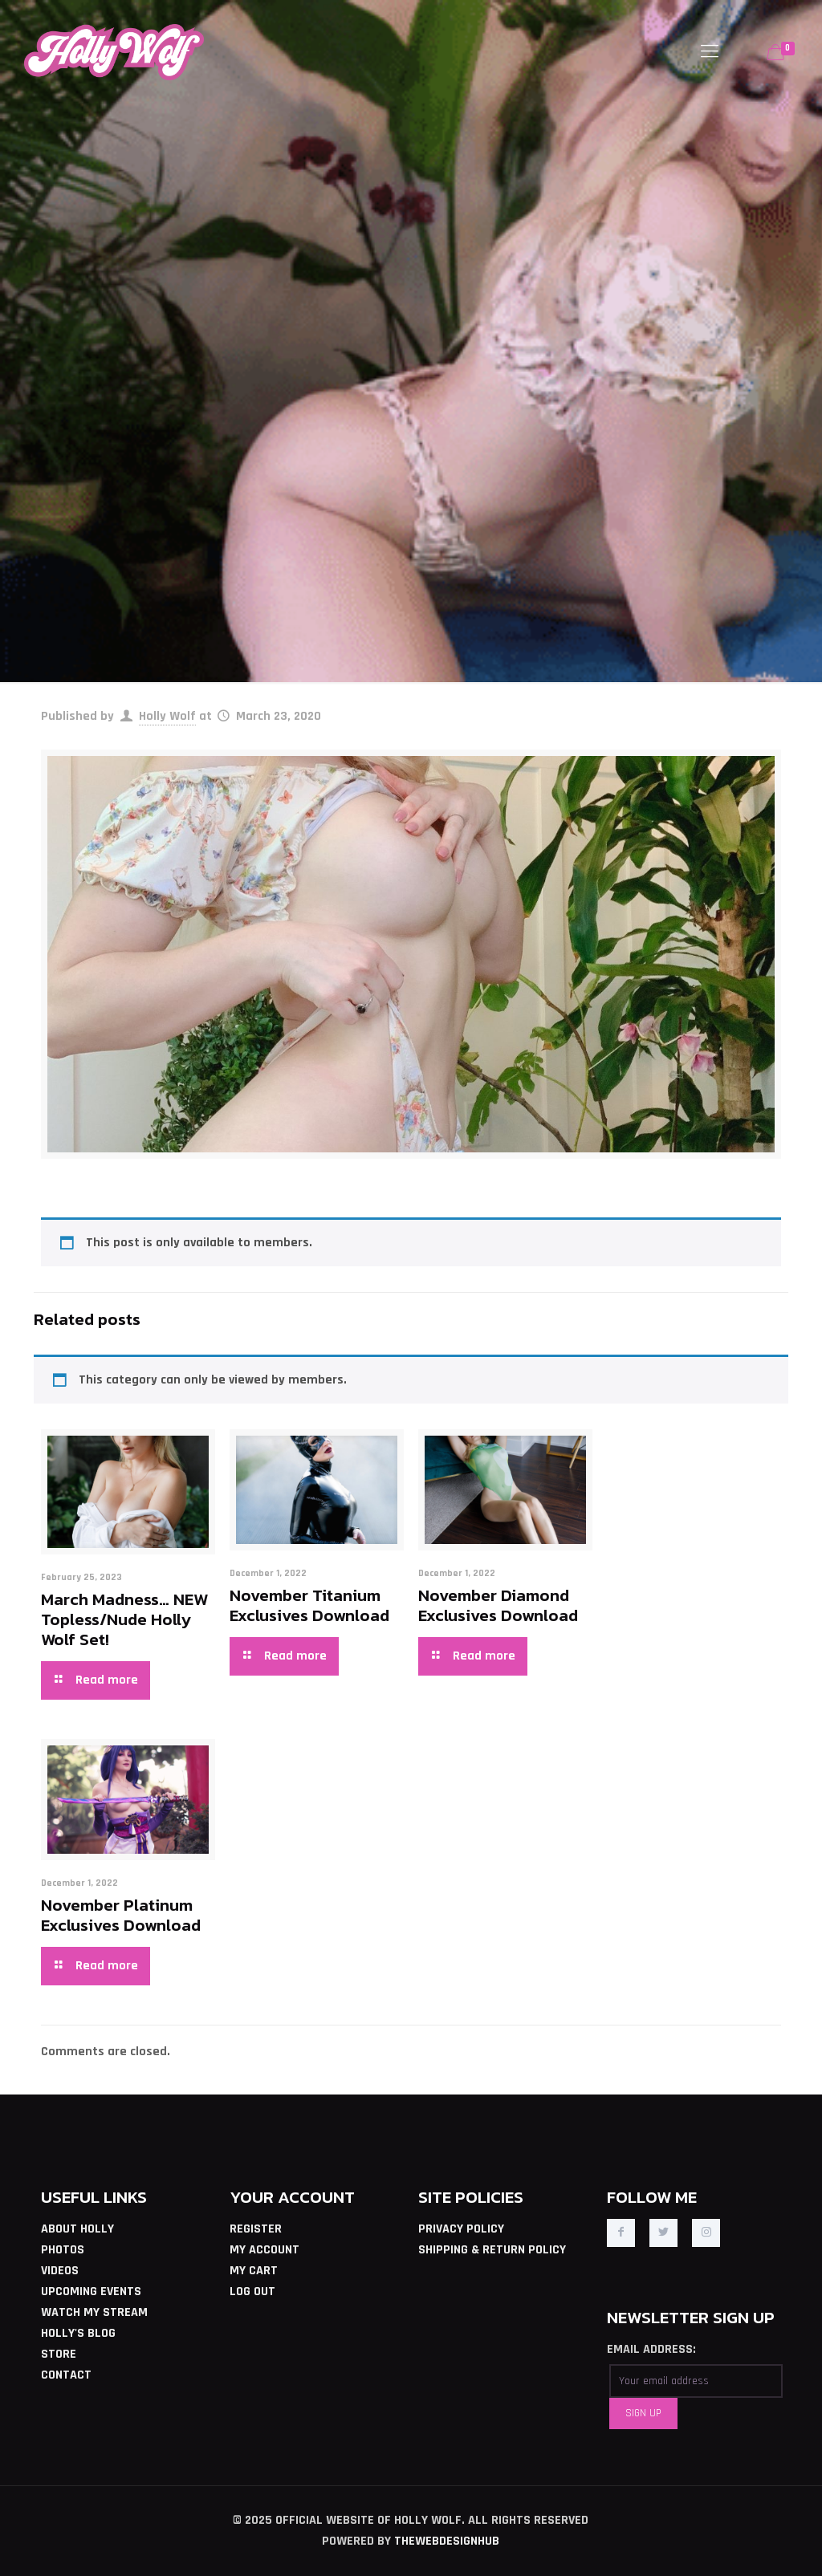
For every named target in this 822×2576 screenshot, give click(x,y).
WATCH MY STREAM (94, 2312)
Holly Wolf (167, 716)
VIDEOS (60, 2270)
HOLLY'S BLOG (78, 2333)
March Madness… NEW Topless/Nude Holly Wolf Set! (124, 1619)
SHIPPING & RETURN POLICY (492, 2249)
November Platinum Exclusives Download (121, 1914)
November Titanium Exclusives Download (309, 1605)
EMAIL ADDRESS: (651, 2349)
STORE (58, 2354)
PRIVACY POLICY (461, 2228)
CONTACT (66, 2375)
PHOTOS (62, 2249)
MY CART (254, 2270)
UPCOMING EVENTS (91, 2291)
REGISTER (256, 2228)
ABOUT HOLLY (77, 2228)
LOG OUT (252, 2291)
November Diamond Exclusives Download (498, 1605)
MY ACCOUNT (264, 2249)
